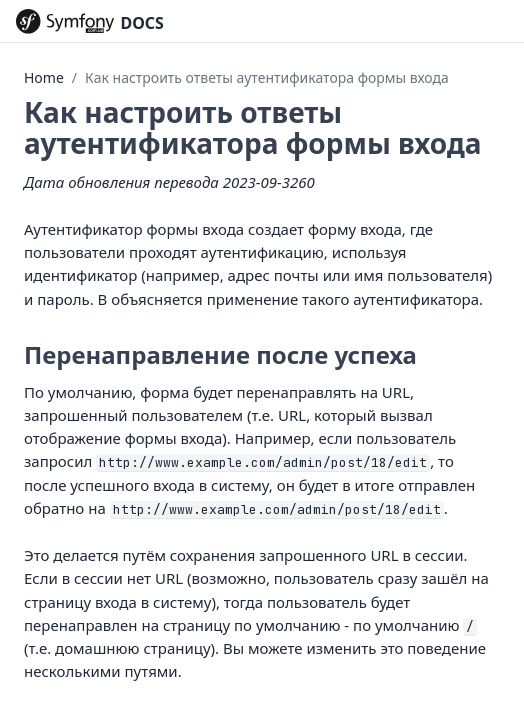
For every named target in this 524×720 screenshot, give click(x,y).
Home (44, 77)
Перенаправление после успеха (220, 354)
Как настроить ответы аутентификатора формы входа (267, 77)
